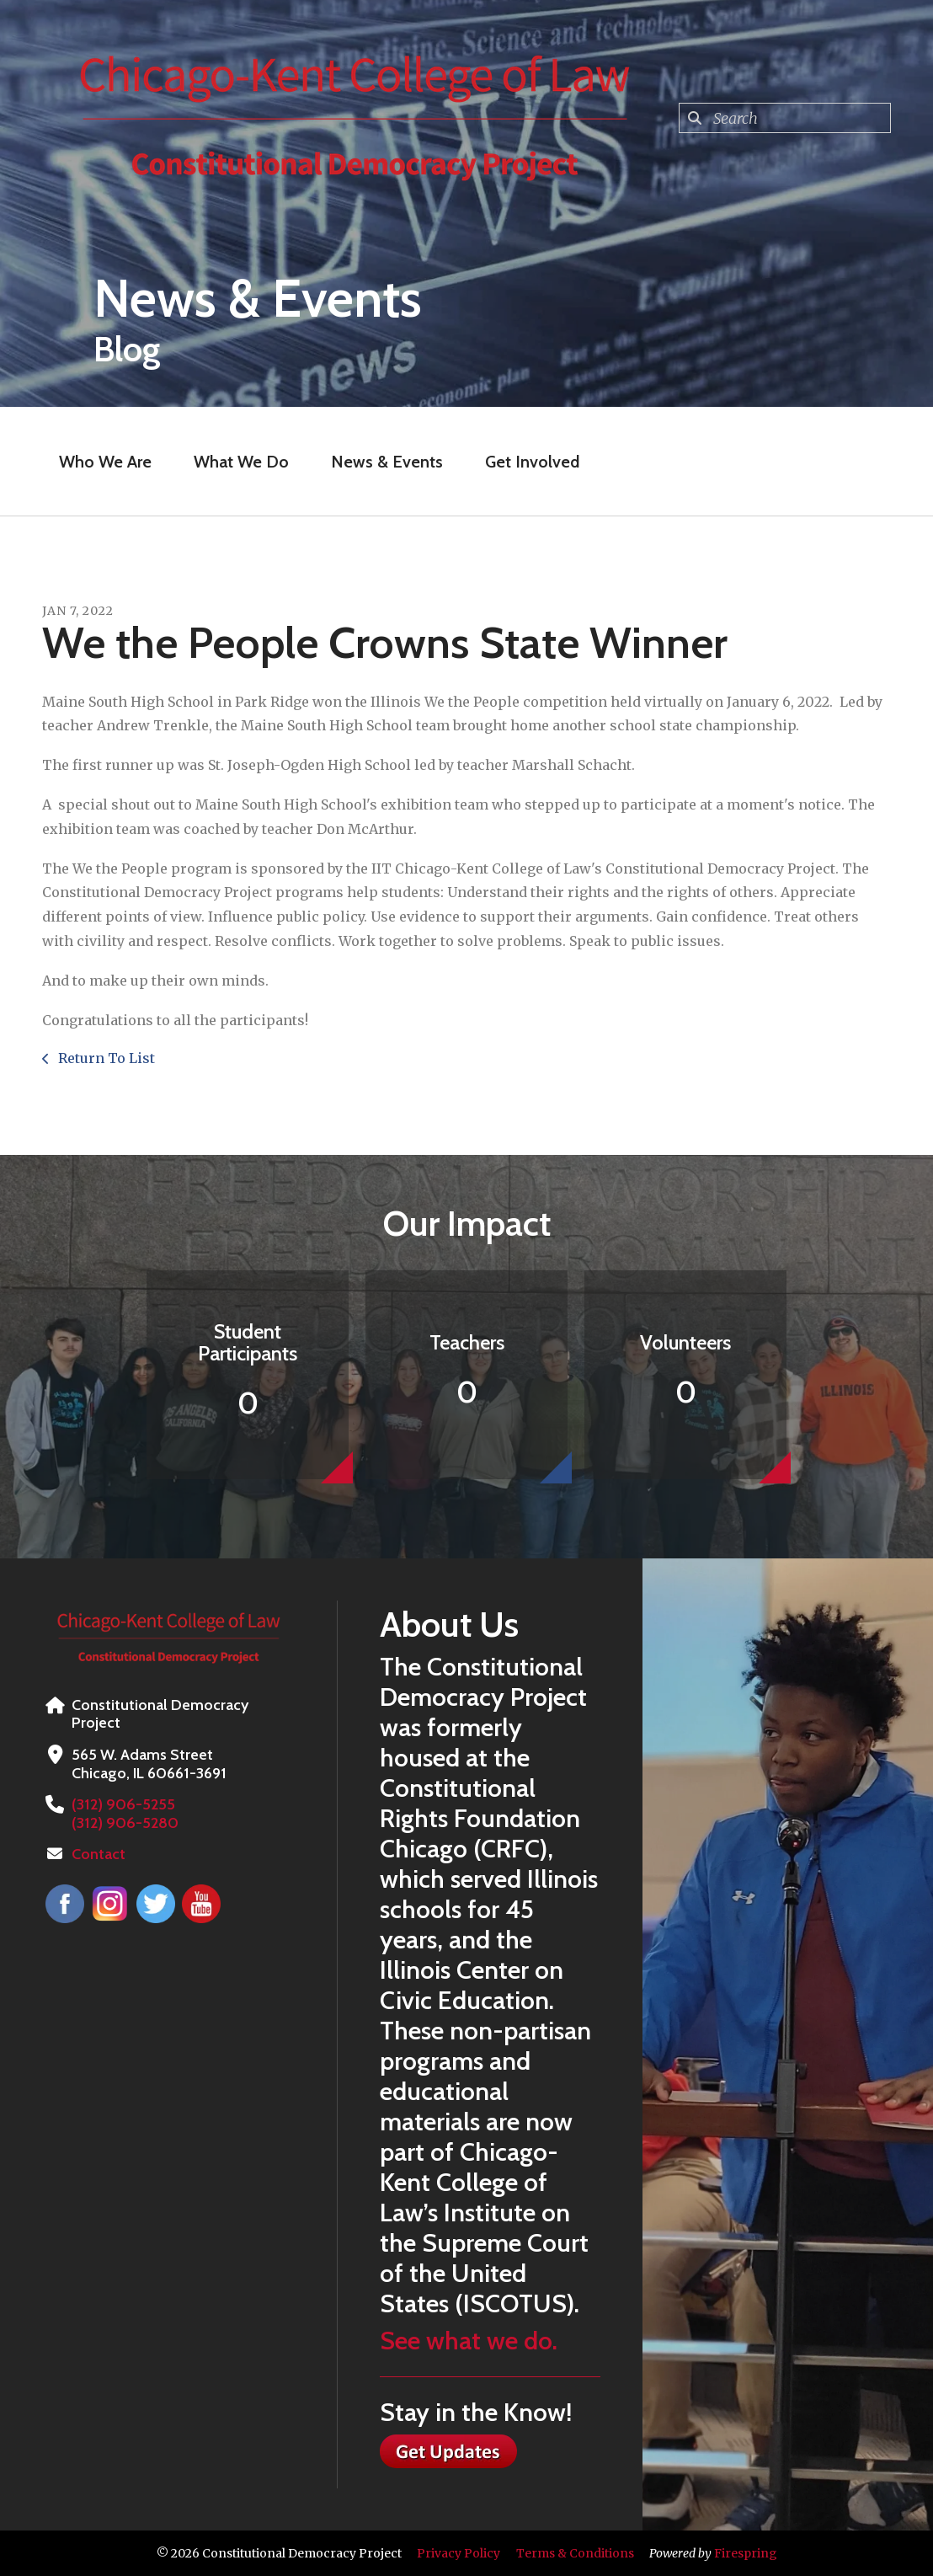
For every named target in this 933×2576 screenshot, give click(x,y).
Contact (98, 1854)
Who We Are (105, 462)
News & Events (387, 462)
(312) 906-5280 (124, 1823)
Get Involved (532, 462)
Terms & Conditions (575, 2553)
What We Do (241, 462)
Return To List (105, 1058)
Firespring (745, 2553)
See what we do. (468, 2340)
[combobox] (785, 118)
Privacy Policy (458, 2553)
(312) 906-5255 (122, 1804)
